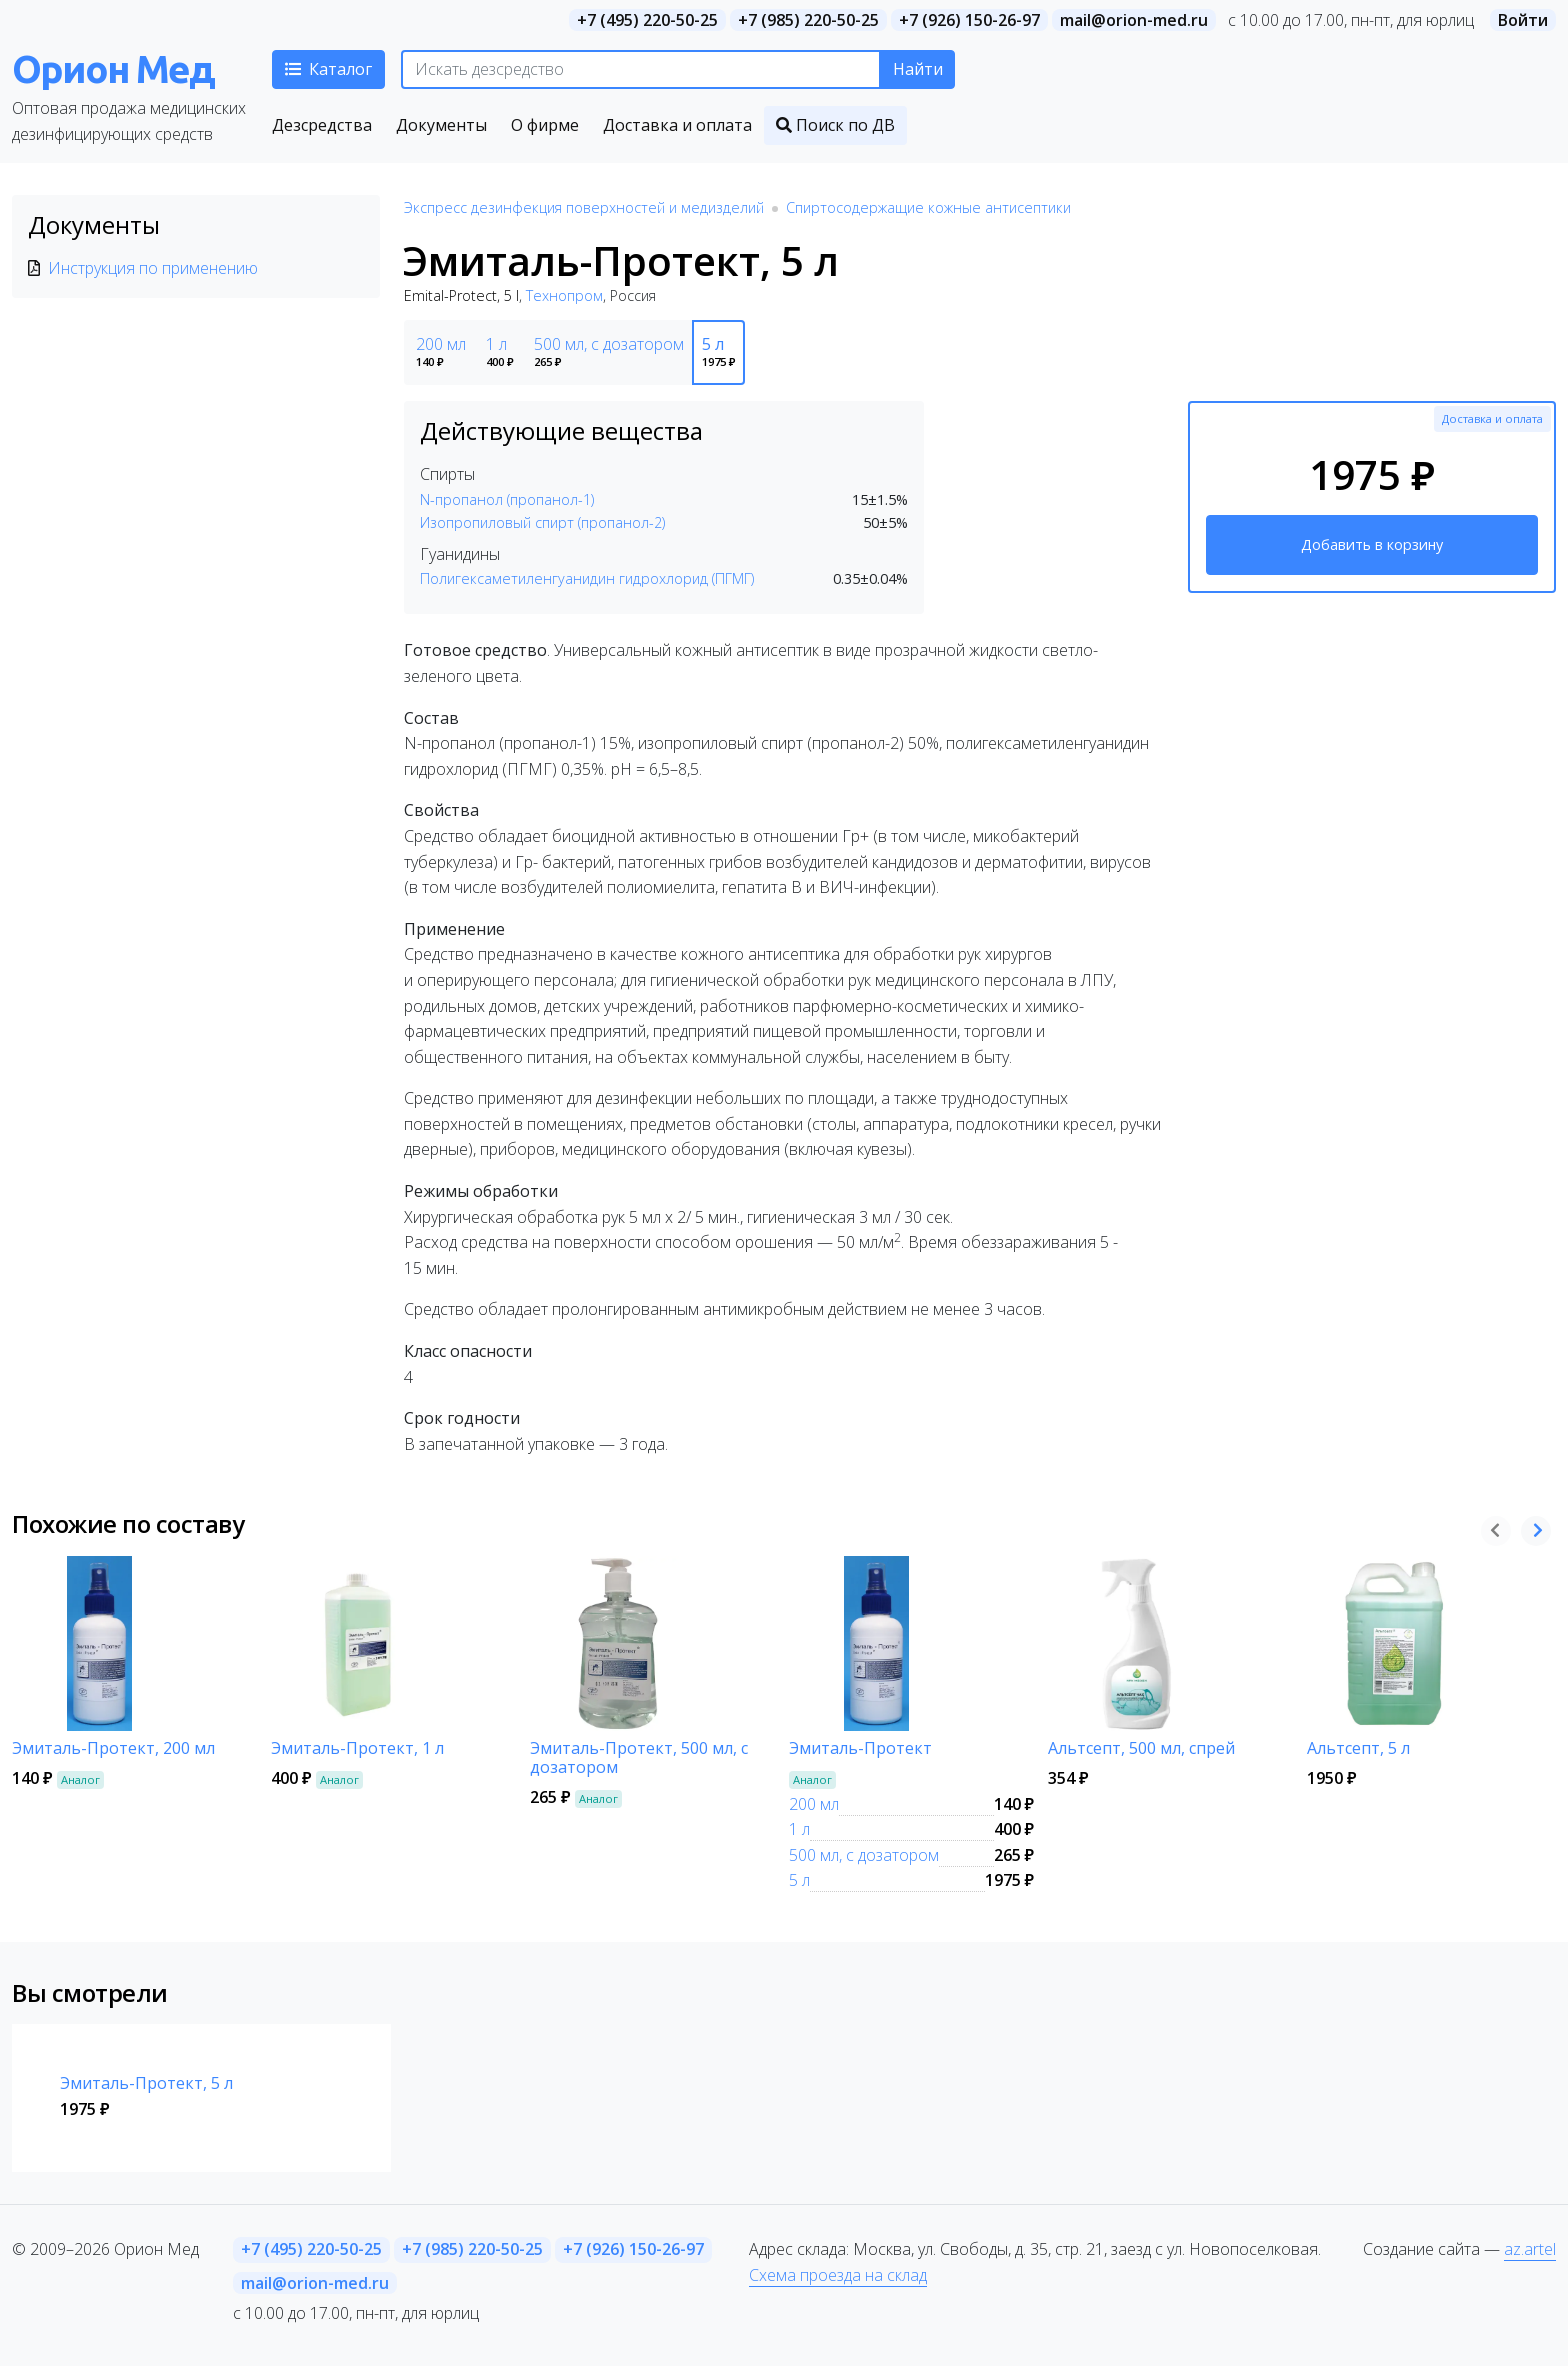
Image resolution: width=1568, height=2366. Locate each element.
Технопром (564, 295)
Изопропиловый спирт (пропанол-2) (542, 522)
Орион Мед (113, 68)
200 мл (814, 1804)
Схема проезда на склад (838, 2275)
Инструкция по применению (153, 268)
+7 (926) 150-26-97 (969, 20)
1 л (799, 1829)
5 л (799, 1880)
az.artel (1530, 2249)
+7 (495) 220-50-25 (647, 20)
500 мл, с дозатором (864, 1855)
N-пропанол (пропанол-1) (507, 499)
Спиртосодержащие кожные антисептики (928, 207)
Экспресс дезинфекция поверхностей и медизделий (584, 207)
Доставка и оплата (1492, 418)
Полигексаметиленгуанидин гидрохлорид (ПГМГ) (587, 578)
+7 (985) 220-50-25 (808, 20)
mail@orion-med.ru (1134, 20)
